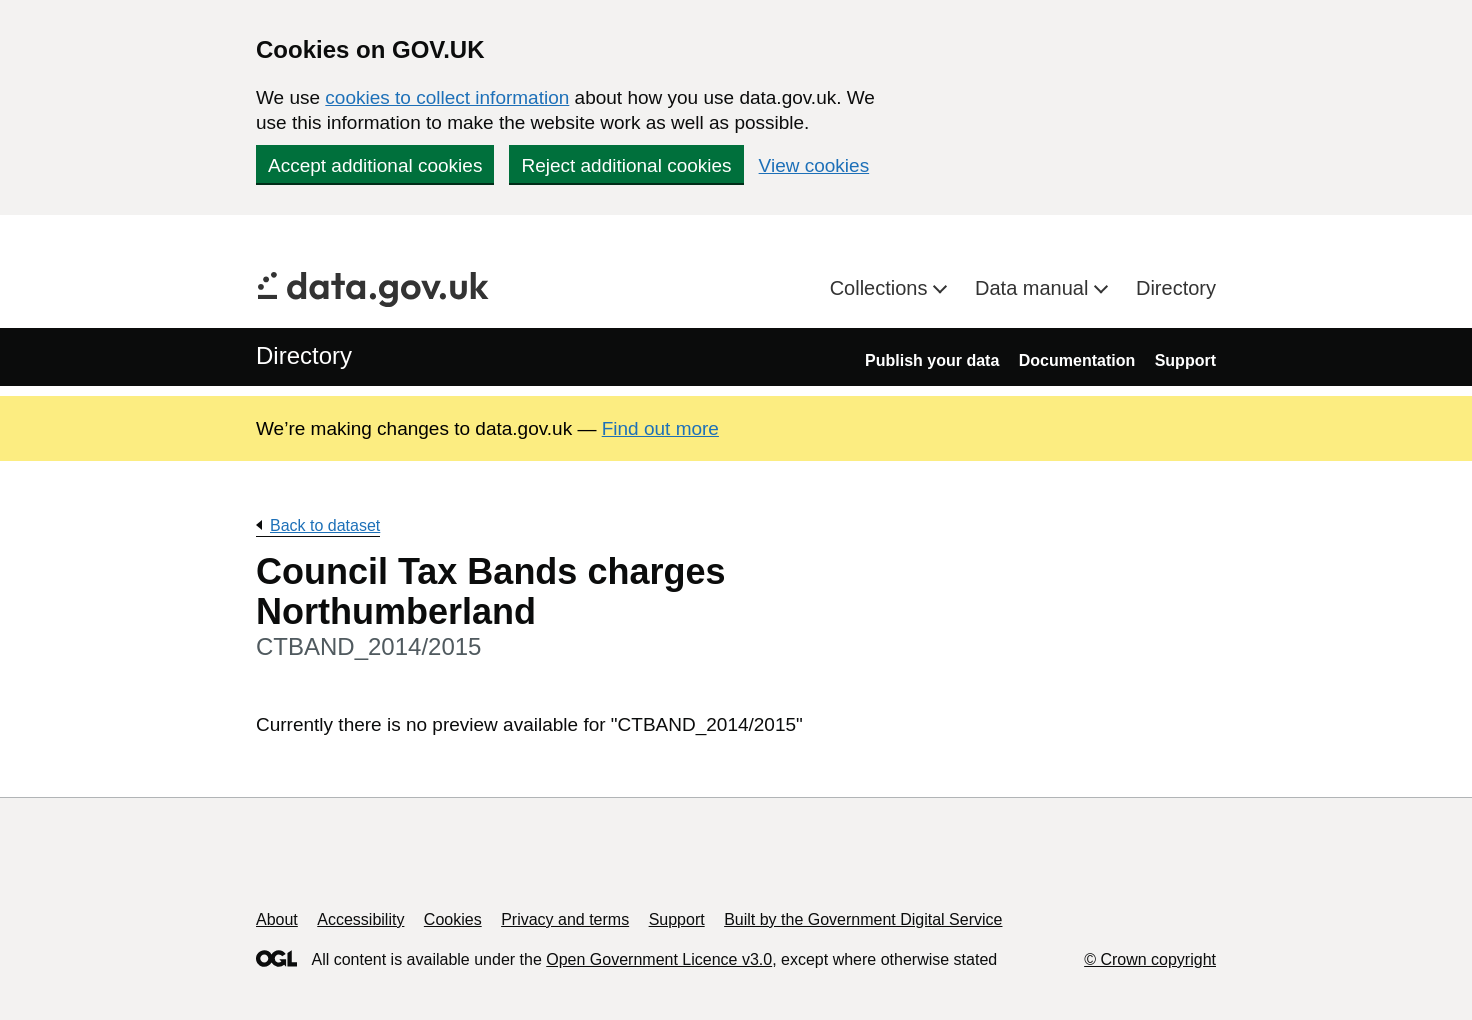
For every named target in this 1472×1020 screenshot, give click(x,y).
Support (1185, 360)
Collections (881, 288)
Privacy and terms (565, 919)
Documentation (1077, 360)
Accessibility (360, 919)
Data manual (1034, 288)
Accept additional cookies (375, 165)
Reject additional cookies (626, 165)
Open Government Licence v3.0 (659, 959)
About (277, 919)
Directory (1176, 288)
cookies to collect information (447, 97)
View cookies (814, 165)
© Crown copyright (1150, 959)
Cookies (453, 919)
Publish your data (932, 360)
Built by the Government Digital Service (863, 919)
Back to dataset (325, 525)
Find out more (660, 428)
